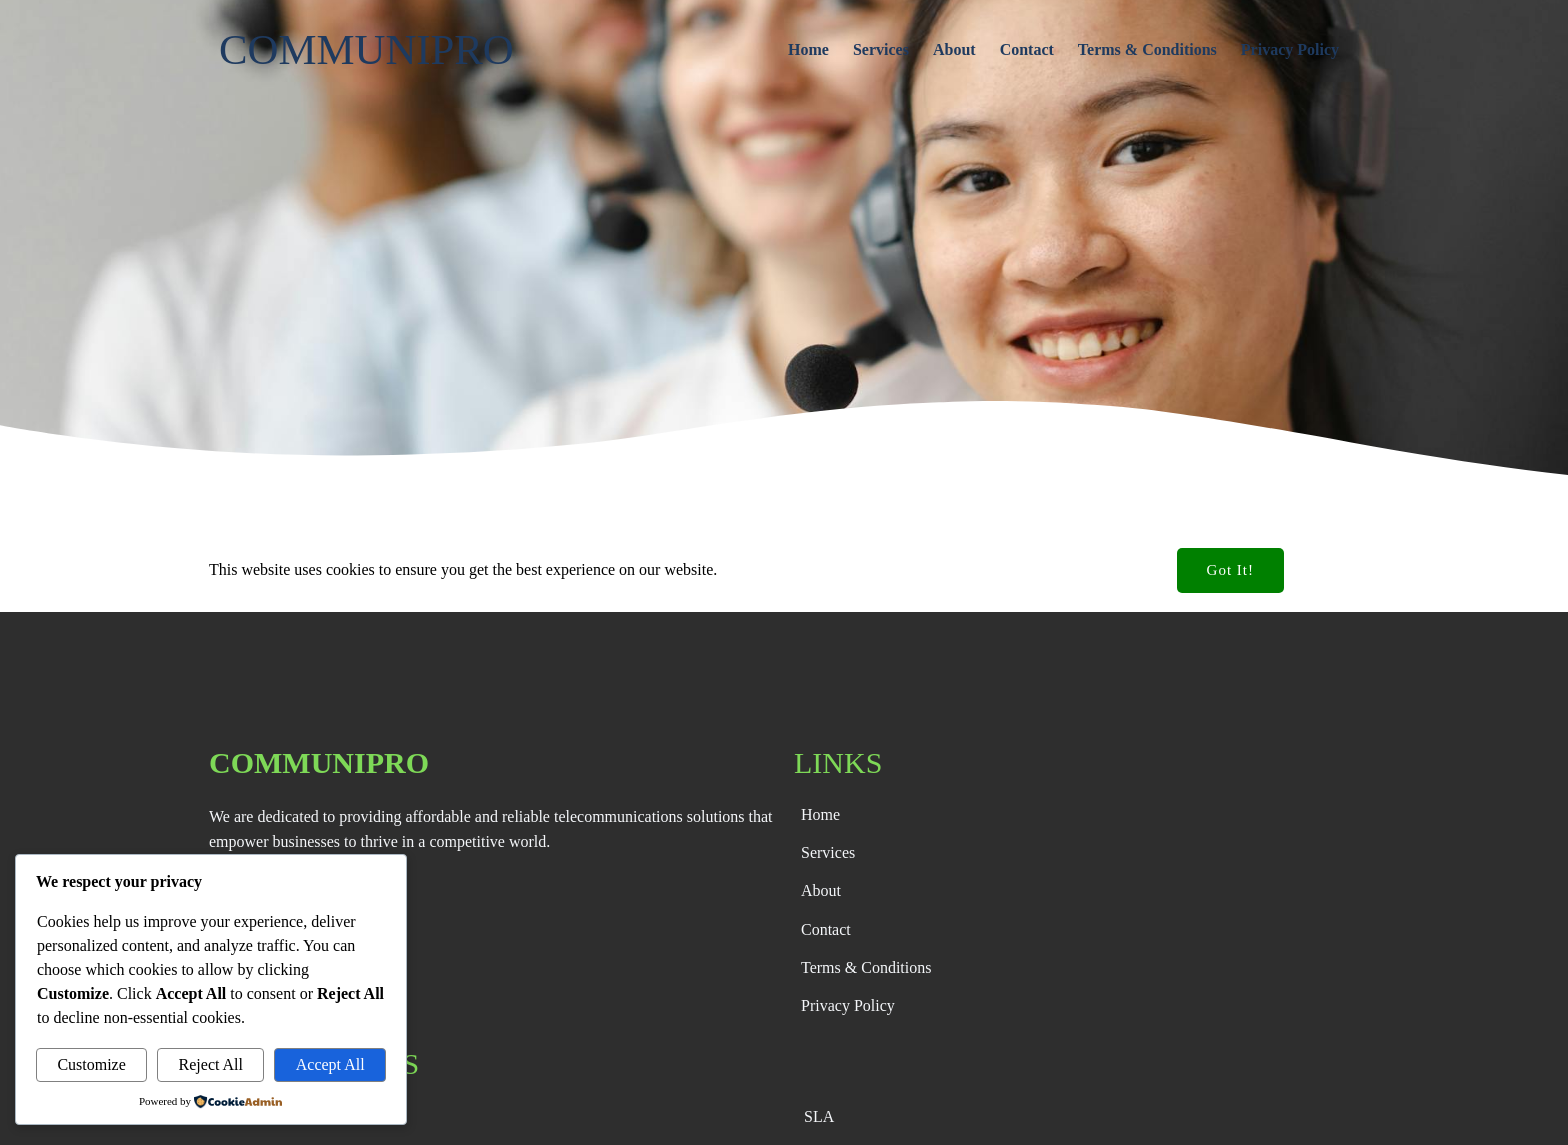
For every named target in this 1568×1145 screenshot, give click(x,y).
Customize (91, 1064)
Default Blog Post (161, 571)
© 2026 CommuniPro (756, 1116)
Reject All (211, 1064)
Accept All (330, 1064)
